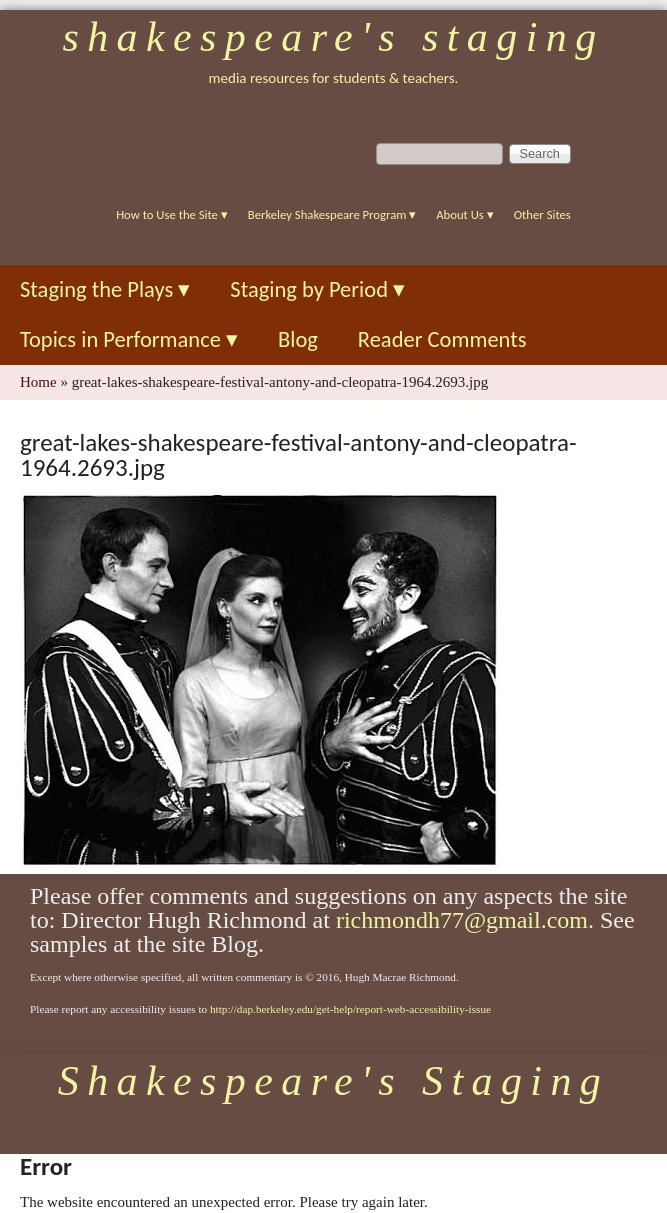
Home (38, 382)
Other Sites (542, 214)
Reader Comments (442, 339)
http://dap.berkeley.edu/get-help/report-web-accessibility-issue (350, 1009)
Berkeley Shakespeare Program (332, 214)
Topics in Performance (129, 339)
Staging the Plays (105, 289)
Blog (298, 339)
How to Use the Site (172, 214)
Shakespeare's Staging (333, 37)
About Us (464, 214)
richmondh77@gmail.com (462, 920)
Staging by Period (317, 289)
